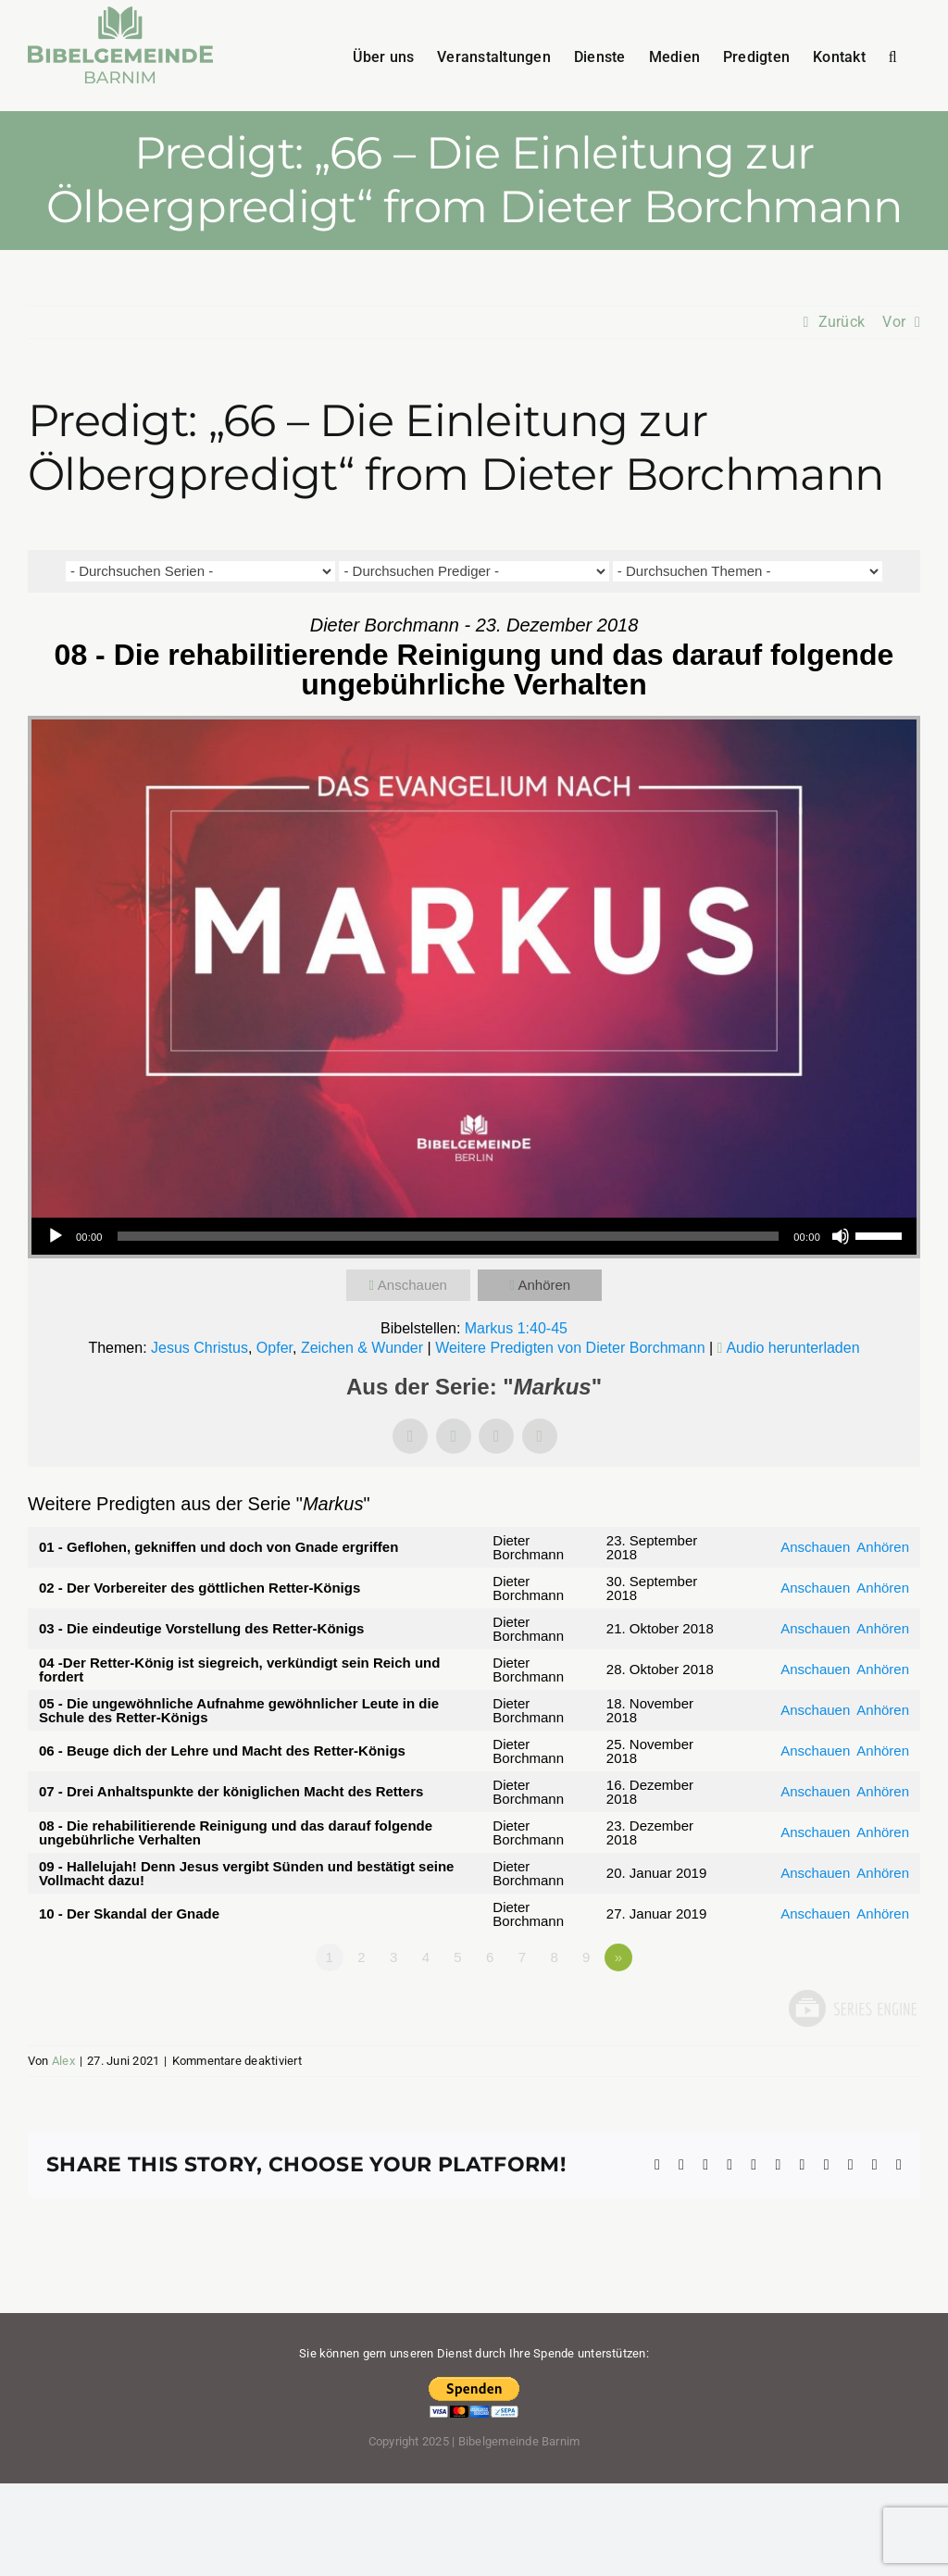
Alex (63, 2061)
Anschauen (412, 1285)
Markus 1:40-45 (516, 1328)
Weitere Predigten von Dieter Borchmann (570, 1348)
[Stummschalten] (840, 1236)
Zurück (841, 322)
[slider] (449, 1236)
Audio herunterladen (792, 1348)
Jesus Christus (199, 1348)
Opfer (274, 1348)
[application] (474, 1236)
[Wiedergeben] (55, 1236)
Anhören (544, 1285)
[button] (893, 55)
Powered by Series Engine (851, 2008)
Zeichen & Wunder (362, 1348)
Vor (893, 322)
